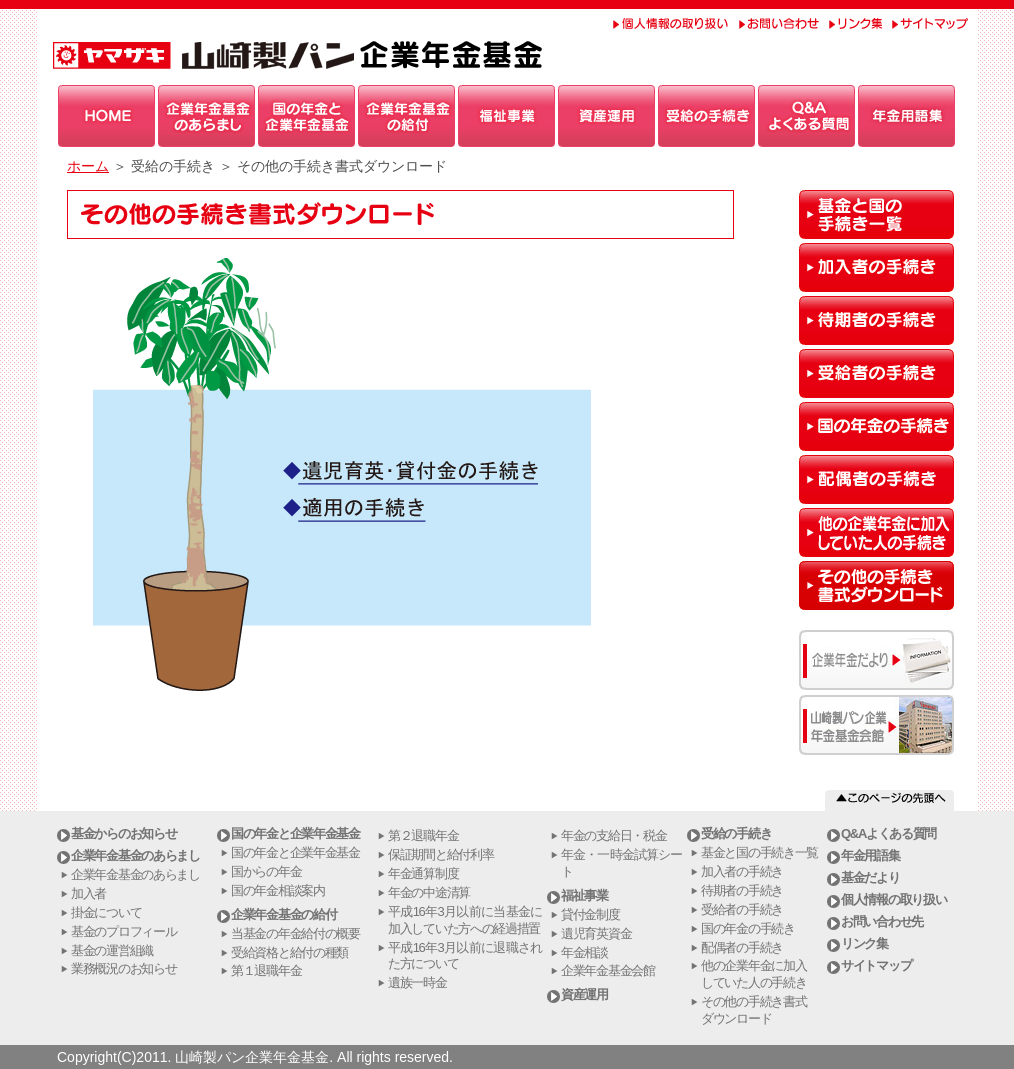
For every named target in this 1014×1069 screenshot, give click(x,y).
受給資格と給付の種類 (289, 952)
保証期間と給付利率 (440, 854)
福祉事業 (584, 895)
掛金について (106, 912)
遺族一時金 (417, 982)
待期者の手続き (742, 890)
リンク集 (864, 943)
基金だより (870, 877)
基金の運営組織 (112, 950)
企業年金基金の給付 (283, 914)
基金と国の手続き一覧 (759, 852)
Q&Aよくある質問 (888, 833)
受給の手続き (736, 833)
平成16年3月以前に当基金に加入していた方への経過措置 (465, 920)
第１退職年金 (266, 970)
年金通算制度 (423, 873)
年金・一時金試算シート (621, 863)
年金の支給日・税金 (613, 835)
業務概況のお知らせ (123, 968)
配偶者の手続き (742, 947)
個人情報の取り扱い (893, 899)
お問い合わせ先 (882, 921)
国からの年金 (266, 871)
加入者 (88, 893)
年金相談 (584, 952)
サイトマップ (876, 965)
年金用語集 (870, 855)
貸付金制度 (590, 914)
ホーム (88, 166)
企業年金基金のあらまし (135, 855)
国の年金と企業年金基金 (295, 833)
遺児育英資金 (596, 933)
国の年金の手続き (748, 928)
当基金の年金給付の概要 (295, 933)
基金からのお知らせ (123, 833)
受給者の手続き (742, 909)
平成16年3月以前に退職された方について (465, 956)
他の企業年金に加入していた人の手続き (753, 974)
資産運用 (584, 994)
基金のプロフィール (123, 931)
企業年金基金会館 (608, 970)
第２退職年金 (423, 835)
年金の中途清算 (429, 892)
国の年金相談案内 (278, 890)
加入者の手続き (742, 871)
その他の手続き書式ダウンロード (753, 1010)
